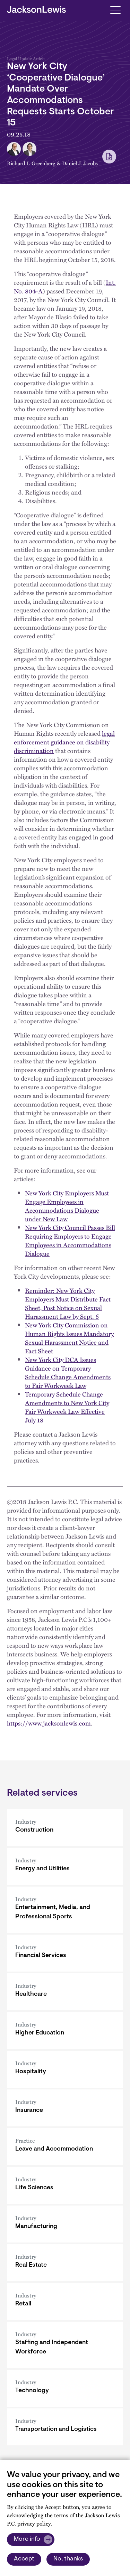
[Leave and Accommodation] (65, 2146)
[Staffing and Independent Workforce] (65, 2345)
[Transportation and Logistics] (65, 2426)
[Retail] (65, 2301)
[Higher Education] (65, 2030)
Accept (24, 2559)
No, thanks (68, 2559)
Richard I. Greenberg (31, 163)
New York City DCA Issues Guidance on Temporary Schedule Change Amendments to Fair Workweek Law (68, 1372)
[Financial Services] (65, 1953)
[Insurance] (65, 2107)
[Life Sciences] (65, 2185)
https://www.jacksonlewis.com (49, 1723)
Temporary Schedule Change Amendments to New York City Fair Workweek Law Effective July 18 (67, 1407)
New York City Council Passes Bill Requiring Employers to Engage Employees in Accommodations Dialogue (70, 1240)
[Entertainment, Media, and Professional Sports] (65, 1910)
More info (27, 2539)
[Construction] (65, 1827)
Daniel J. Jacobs (80, 163)
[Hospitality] (65, 2069)
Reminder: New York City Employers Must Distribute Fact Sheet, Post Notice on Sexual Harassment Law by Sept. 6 (68, 1303)
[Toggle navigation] (115, 9)
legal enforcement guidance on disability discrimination (64, 741)
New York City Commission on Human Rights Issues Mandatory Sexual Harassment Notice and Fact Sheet (69, 1337)
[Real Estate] (65, 2262)
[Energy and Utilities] (65, 1866)
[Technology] (65, 2388)
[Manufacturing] (65, 2224)
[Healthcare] (65, 1991)
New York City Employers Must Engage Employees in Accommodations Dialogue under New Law (67, 1205)
